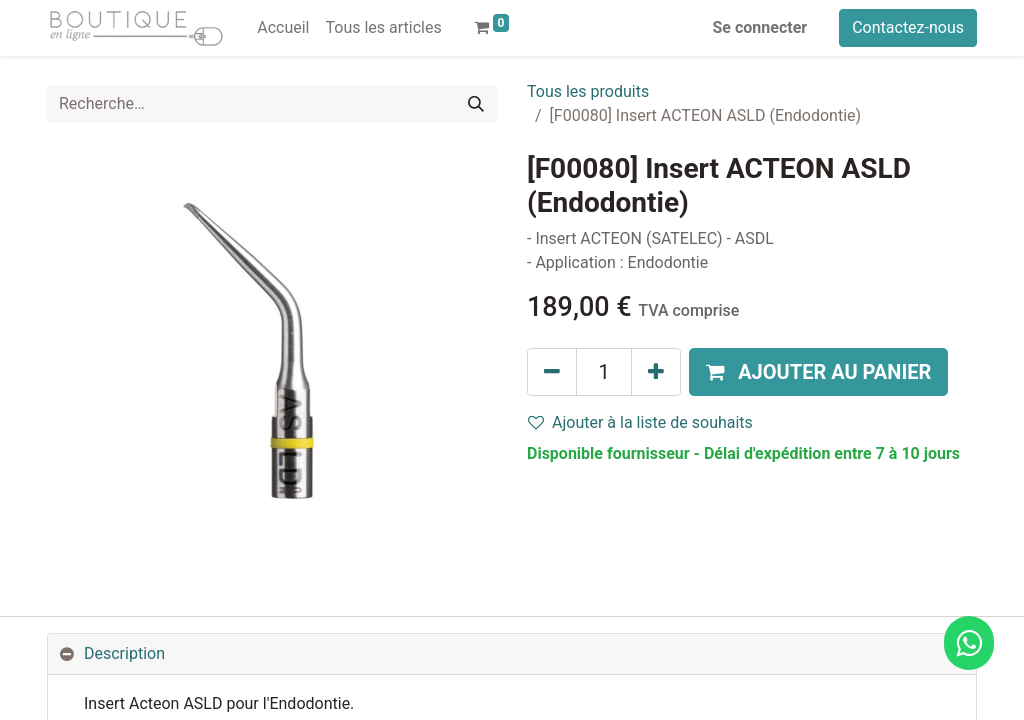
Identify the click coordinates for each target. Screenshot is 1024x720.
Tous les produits (588, 91)
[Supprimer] (552, 372)
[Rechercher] (476, 104)
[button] (818, 372)
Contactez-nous (908, 27)
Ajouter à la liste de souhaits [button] (640, 422)
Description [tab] (124, 653)
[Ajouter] (656, 372)
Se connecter (760, 27)
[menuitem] (283, 28)
